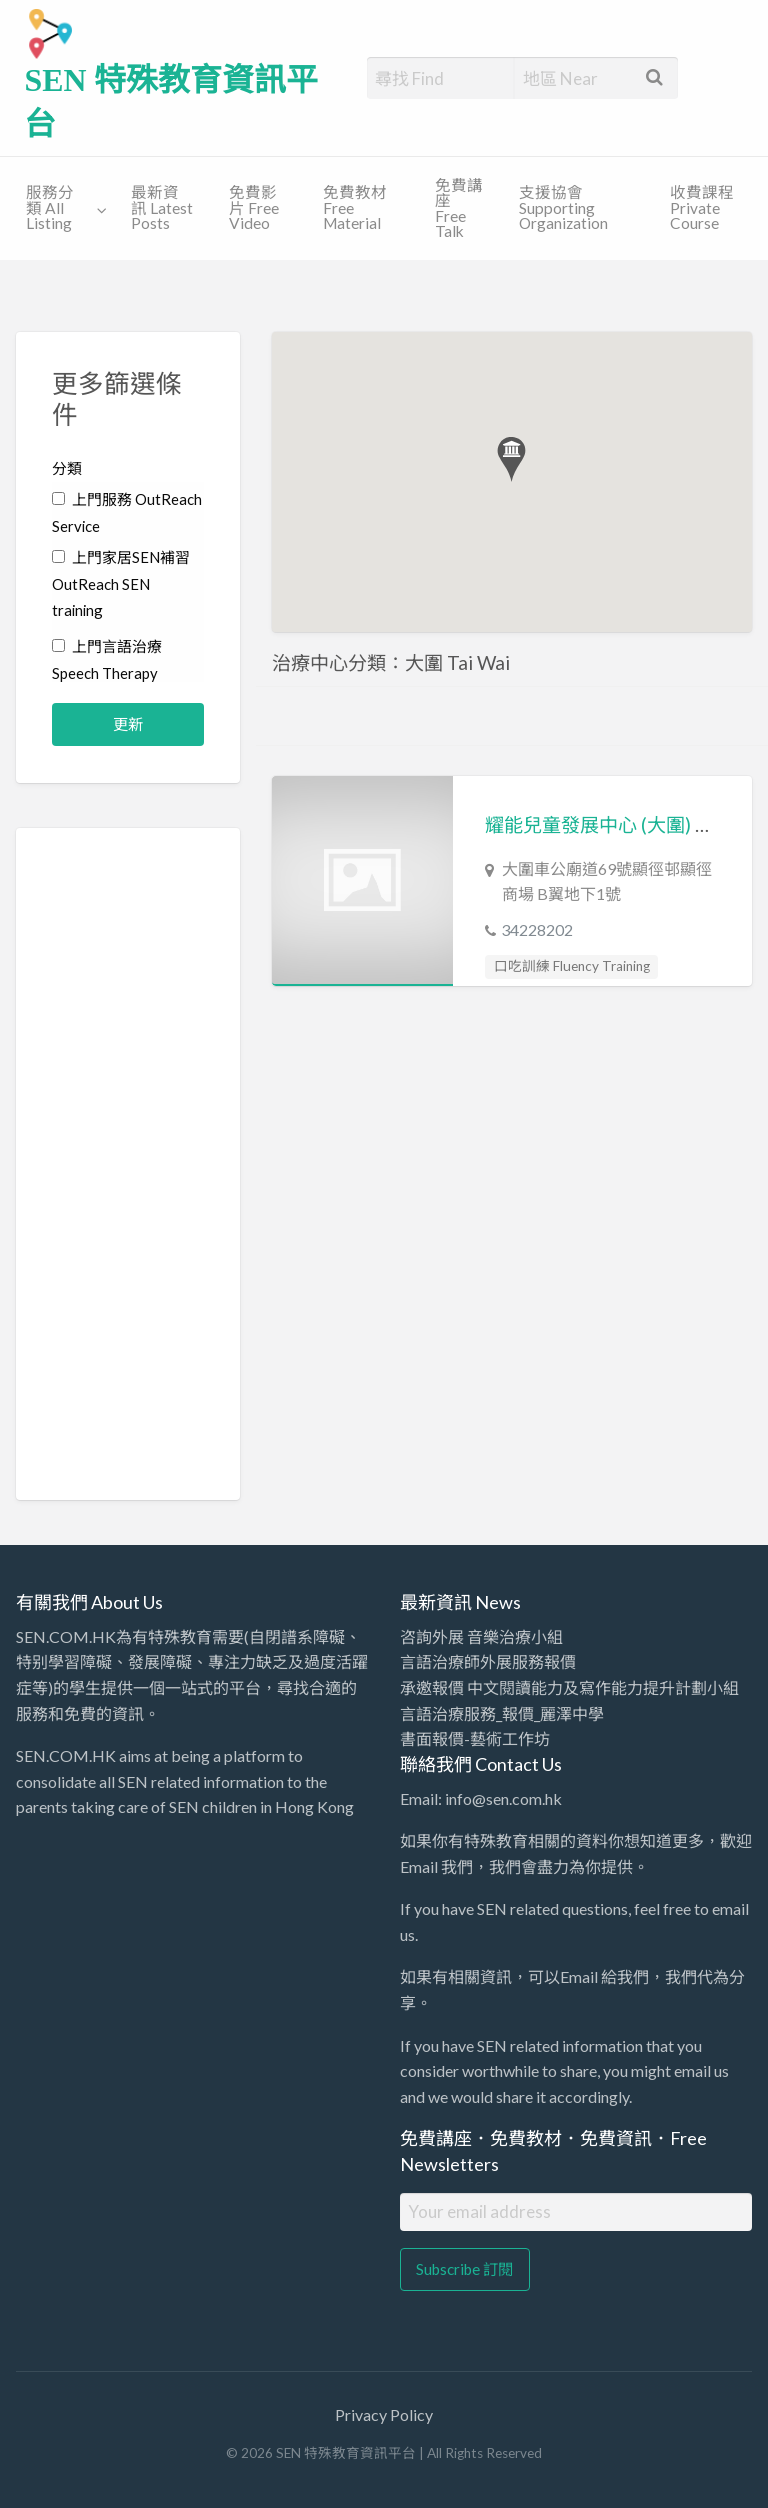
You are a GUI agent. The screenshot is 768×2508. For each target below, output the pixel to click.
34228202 (537, 929)
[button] (511, 459)
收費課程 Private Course (702, 207)
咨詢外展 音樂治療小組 (481, 1636)
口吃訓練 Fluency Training (572, 966)
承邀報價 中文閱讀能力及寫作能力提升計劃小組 (569, 1687)
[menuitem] (62, 209)
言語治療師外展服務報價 (488, 1661)
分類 (67, 468)
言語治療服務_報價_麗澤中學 (502, 1713)
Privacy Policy (384, 2414)
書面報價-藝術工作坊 (475, 1738)
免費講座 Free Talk (459, 208)
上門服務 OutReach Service (127, 512)
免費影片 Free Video (254, 207)
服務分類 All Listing (50, 207)
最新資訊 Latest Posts (162, 207)
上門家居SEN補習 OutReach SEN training (121, 584)
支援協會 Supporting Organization (563, 207)
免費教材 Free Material (355, 207)
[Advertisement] (128, 1164)
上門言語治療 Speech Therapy (107, 659)
